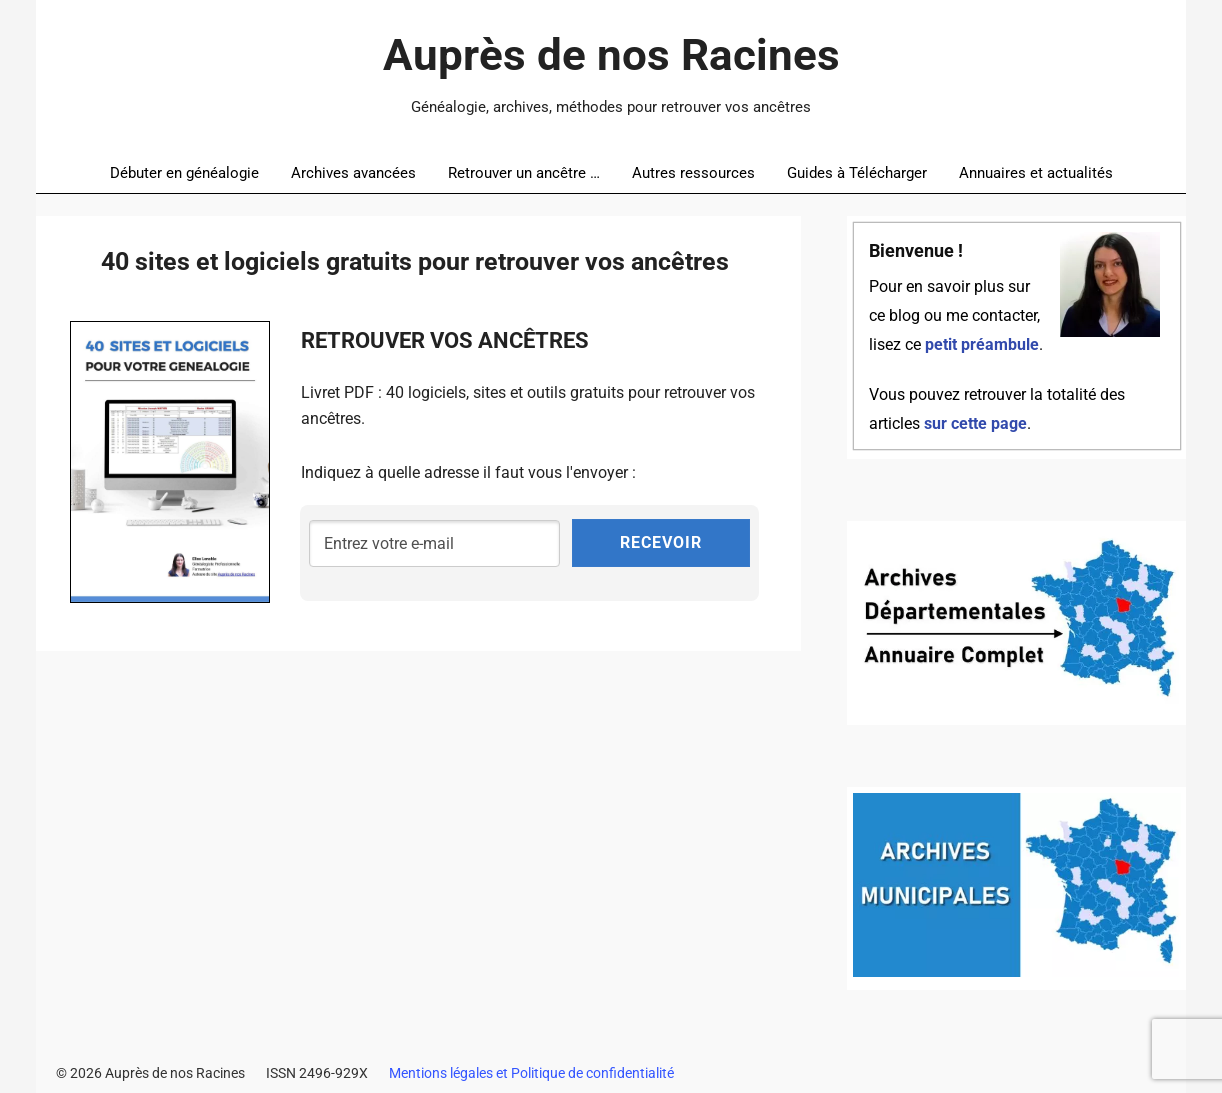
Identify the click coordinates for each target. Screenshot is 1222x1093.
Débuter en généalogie (184, 173)
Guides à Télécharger (857, 173)
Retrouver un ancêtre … (524, 173)
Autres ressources (693, 173)
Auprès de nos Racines (611, 55)
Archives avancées (353, 173)
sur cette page (975, 424)
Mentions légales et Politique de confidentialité (531, 1073)
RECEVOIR (661, 542)
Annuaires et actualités (1036, 173)
